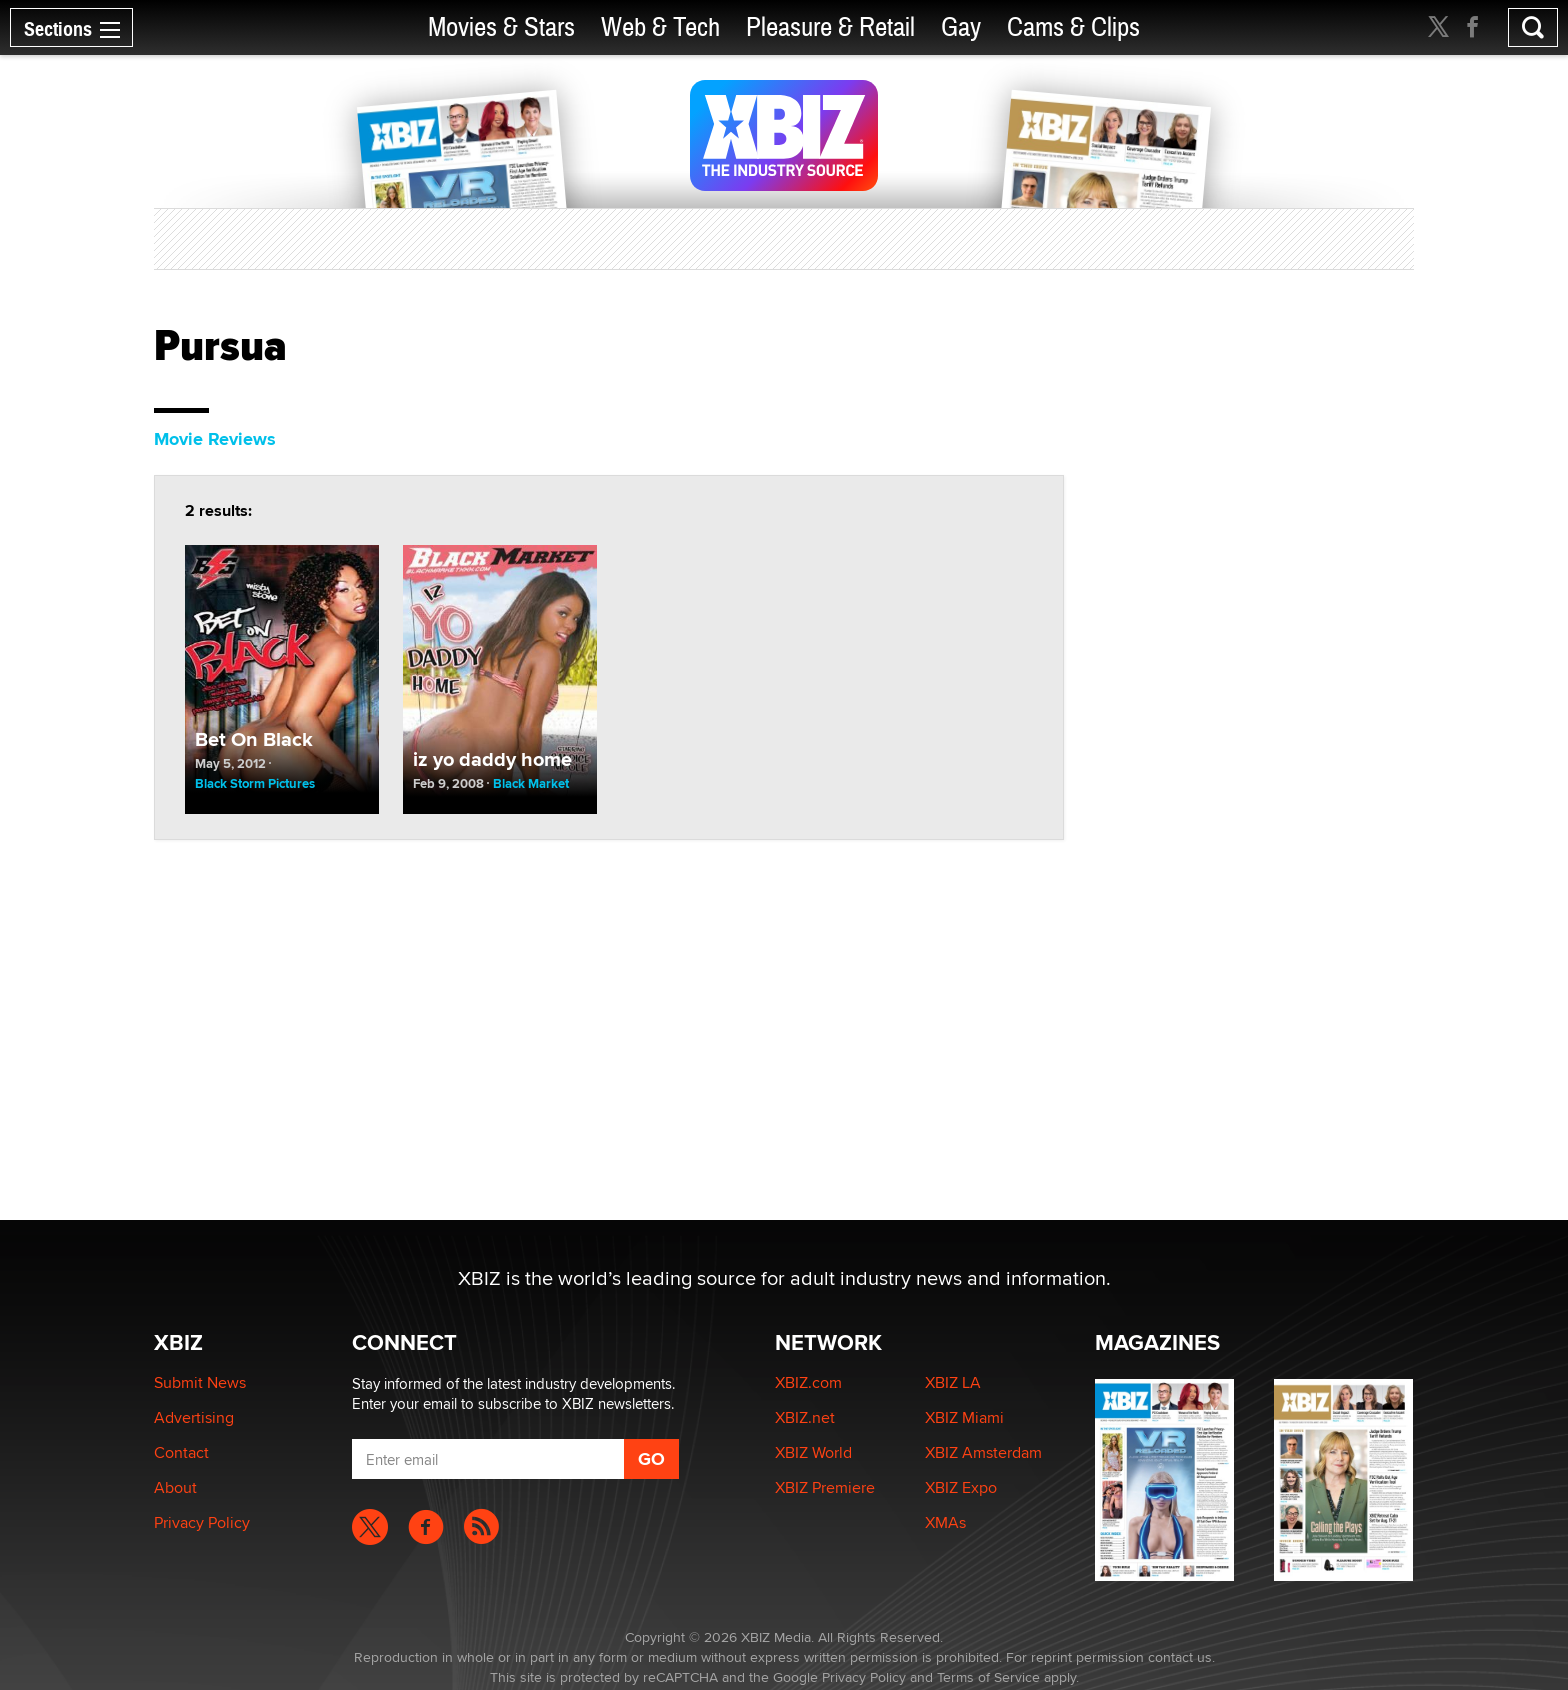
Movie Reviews (215, 439)
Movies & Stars (501, 27)
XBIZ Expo (961, 1487)
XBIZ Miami (964, 1417)
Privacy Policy (202, 1522)
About (175, 1487)
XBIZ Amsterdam (983, 1452)
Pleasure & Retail (830, 27)
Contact (181, 1452)
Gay (961, 27)
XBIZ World (813, 1452)
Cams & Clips (1073, 27)
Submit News (200, 1382)
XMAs (945, 1522)
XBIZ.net (805, 1417)
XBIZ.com (808, 1382)
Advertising (194, 1417)
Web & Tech (660, 27)
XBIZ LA (953, 1382)
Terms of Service (988, 1677)
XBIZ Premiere (825, 1487)
